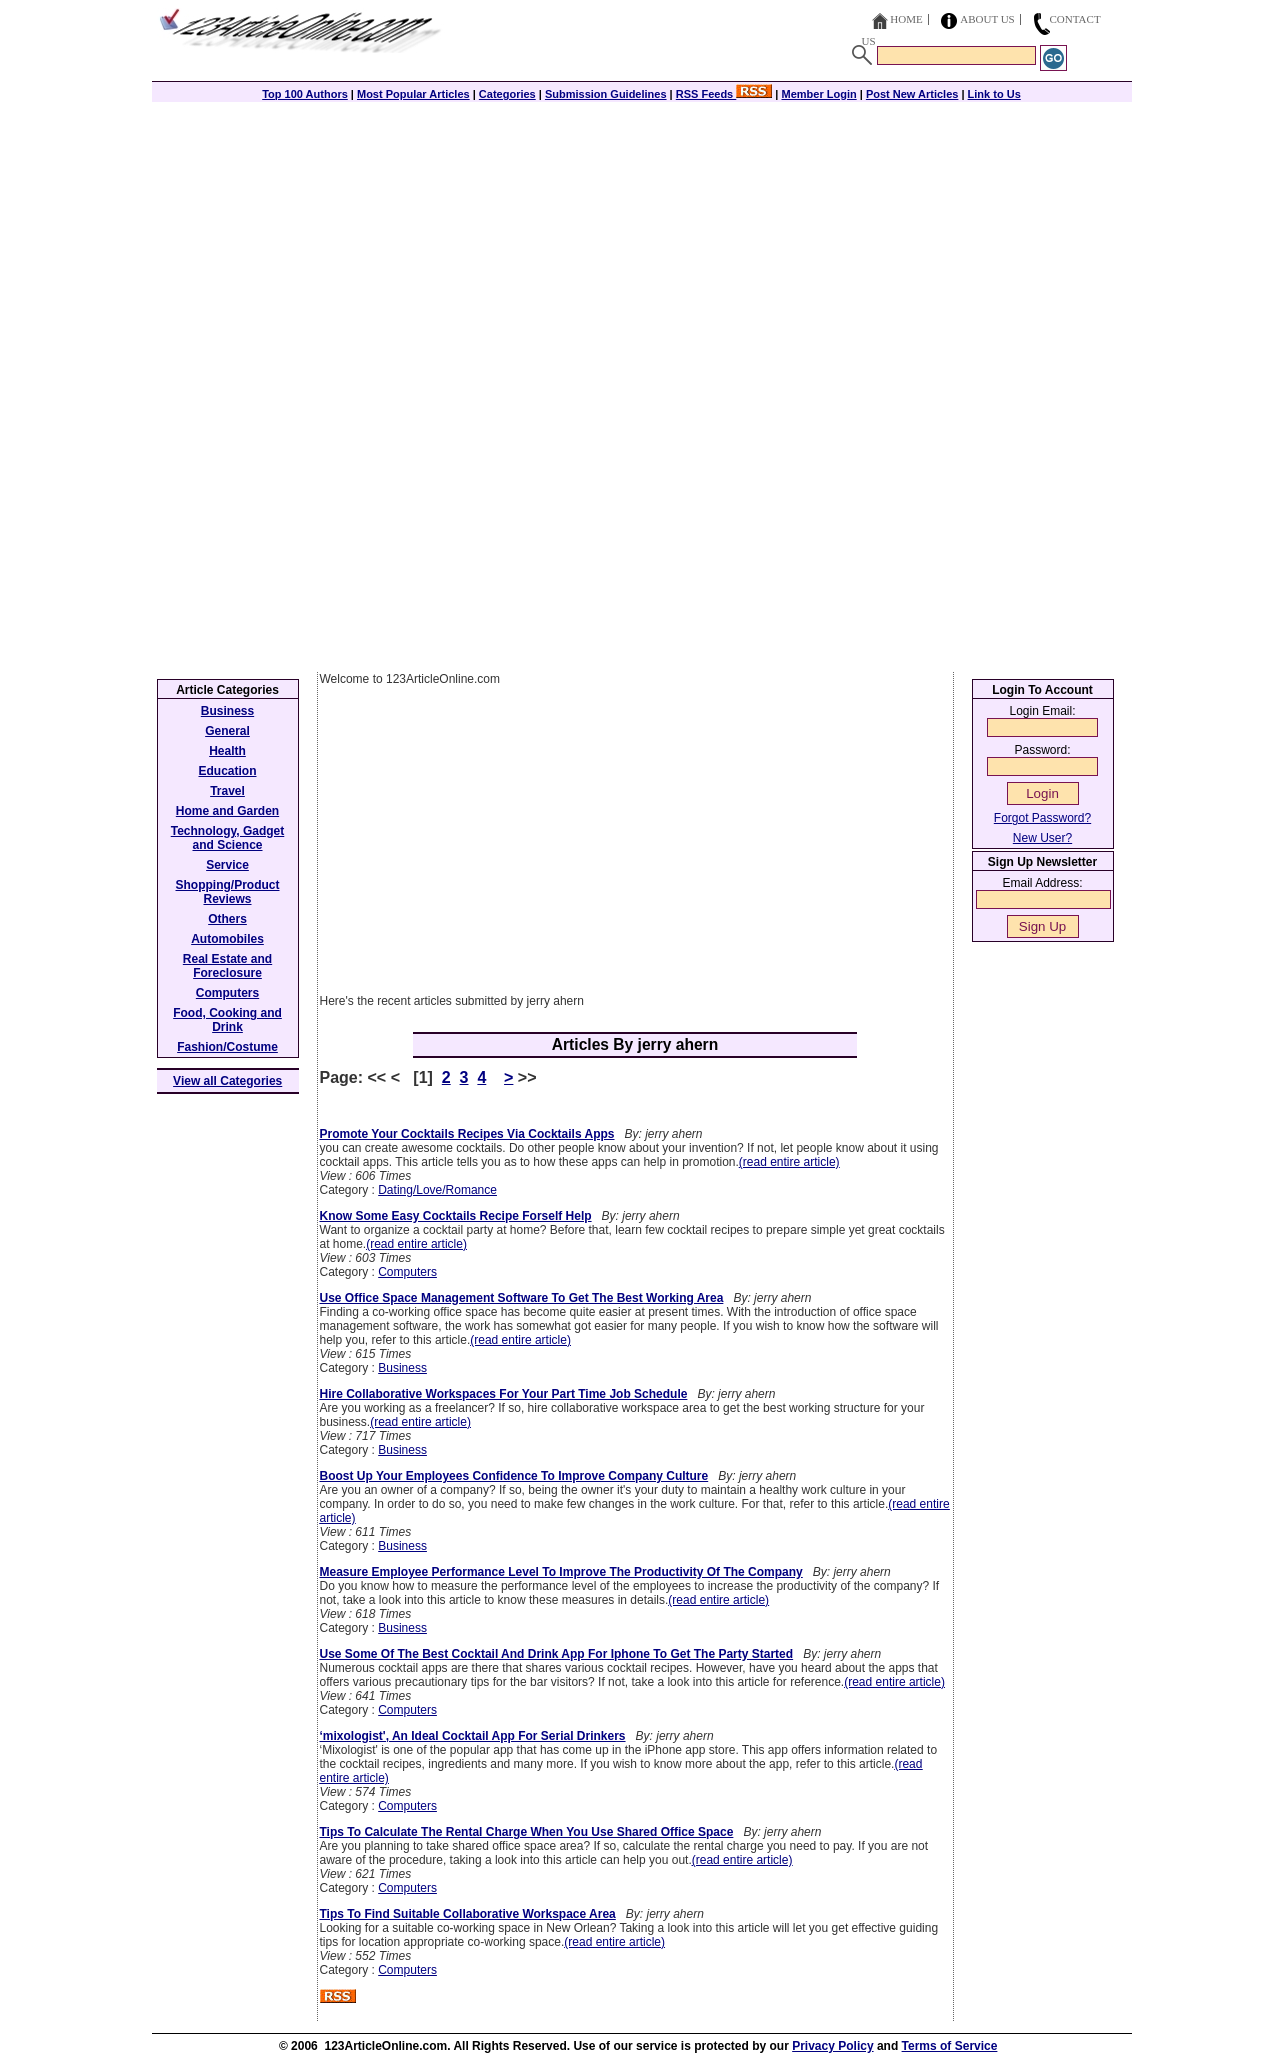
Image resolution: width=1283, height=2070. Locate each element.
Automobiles (227, 939)
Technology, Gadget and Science (228, 838)
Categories (507, 94)
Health (227, 751)
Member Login (819, 94)
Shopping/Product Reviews (228, 892)
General (227, 731)
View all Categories (227, 1081)
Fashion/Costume (227, 1047)
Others (227, 919)
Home (906, 19)
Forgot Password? (1042, 818)
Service (227, 865)
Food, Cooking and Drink (227, 1020)
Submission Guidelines (606, 94)
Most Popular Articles (413, 94)
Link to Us (994, 94)
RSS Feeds (724, 94)
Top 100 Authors (305, 94)
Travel (227, 791)
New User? (1042, 838)
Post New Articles (912, 94)
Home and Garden (227, 811)
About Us (987, 19)
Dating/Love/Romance (437, 1190)
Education (227, 771)
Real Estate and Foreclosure (227, 966)
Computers (407, 1272)
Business (402, 1368)
